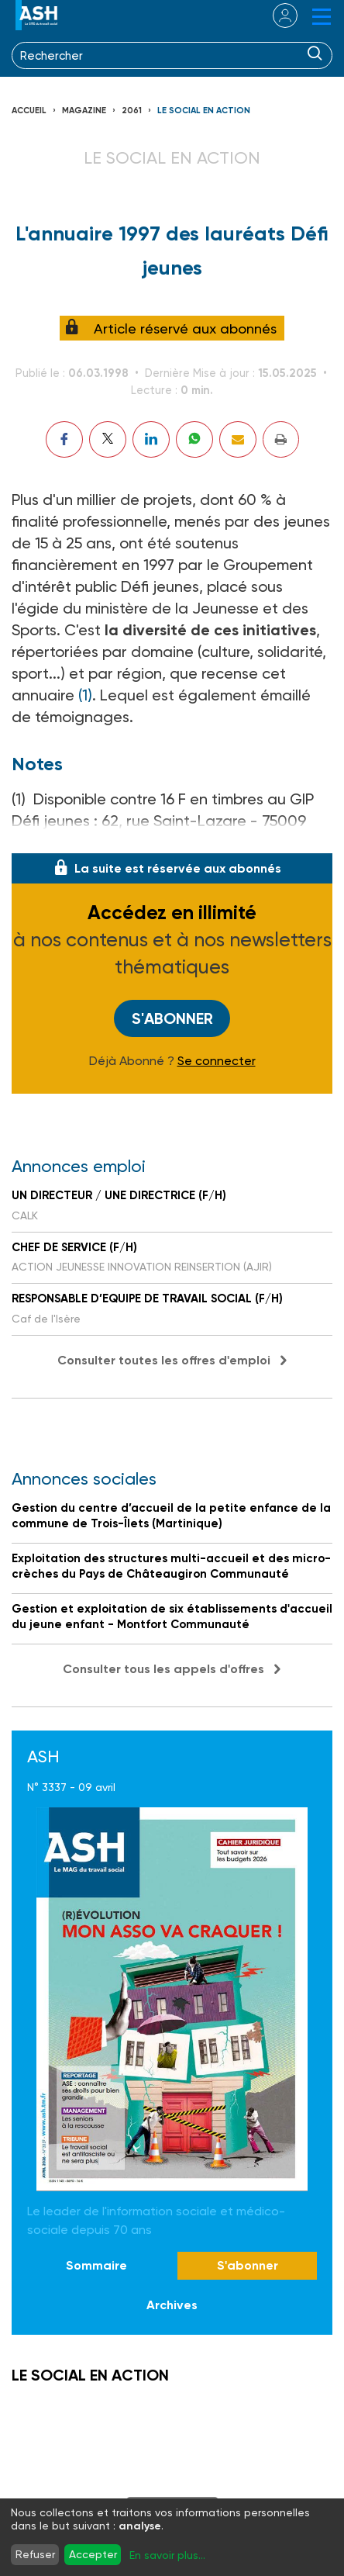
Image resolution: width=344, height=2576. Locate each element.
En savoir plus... (167, 2555)
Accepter (93, 2554)
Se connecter (216, 1061)
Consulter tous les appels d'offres (163, 1668)
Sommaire (96, 2265)
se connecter (275, 15)
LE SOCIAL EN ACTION (203, 110)
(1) (85, 695)
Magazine (84, 110)
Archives (172, 2305)
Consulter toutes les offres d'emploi (163, 1360)
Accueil (29, 110)
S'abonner (172, 1018)
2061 (132, 110)
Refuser (35, 2554)
